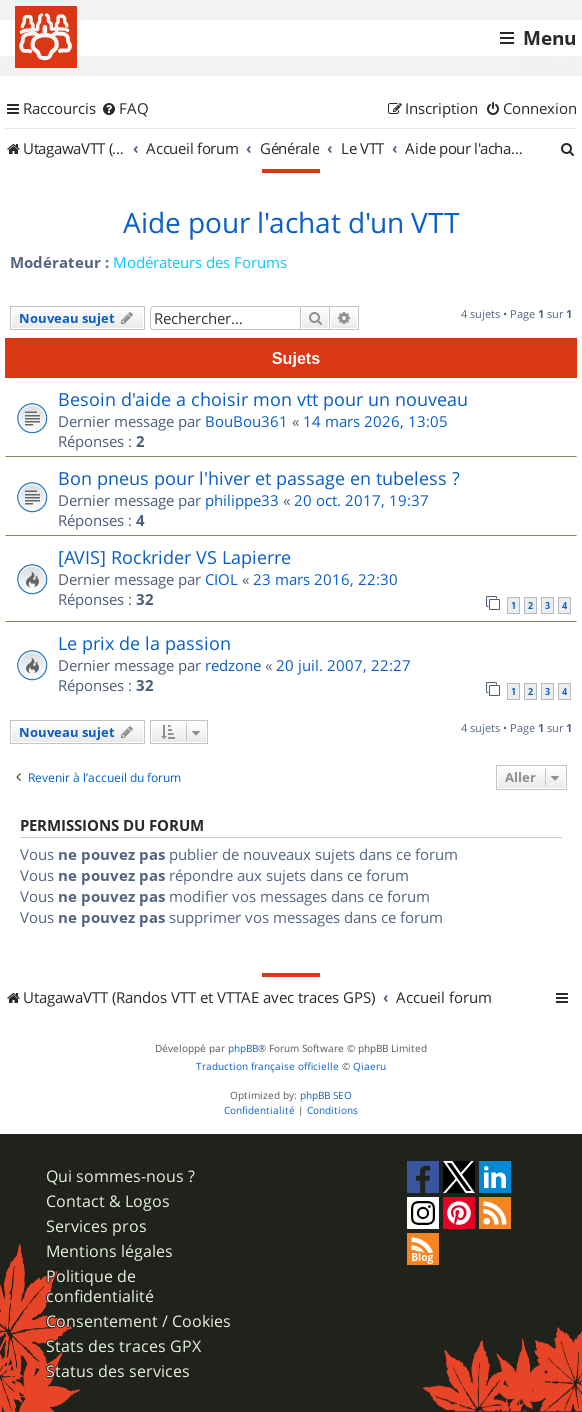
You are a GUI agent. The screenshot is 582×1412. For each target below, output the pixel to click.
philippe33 (242, 500)
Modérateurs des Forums (200, 262)
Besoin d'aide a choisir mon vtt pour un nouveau (263, 399)
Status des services (118, 1371)
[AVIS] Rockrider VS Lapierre (174, 557)
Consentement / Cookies (138, 1321)
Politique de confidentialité (100, 1286)
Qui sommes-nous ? (120, 1176)
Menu (549, 38)
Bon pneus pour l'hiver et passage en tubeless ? (259, 478)
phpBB (243, 1048)
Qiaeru (369, 1066)
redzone (233, 665)
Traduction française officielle (267, 1066)
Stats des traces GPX (123, 1346)
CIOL (221, 579)
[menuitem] (125, 109)
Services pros (96, 1226)
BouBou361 (246, 421)
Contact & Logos (108, 1201)
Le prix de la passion (144, 643)
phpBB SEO (326, 1095)
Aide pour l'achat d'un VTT (291, 223)
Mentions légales (109, 1251)
